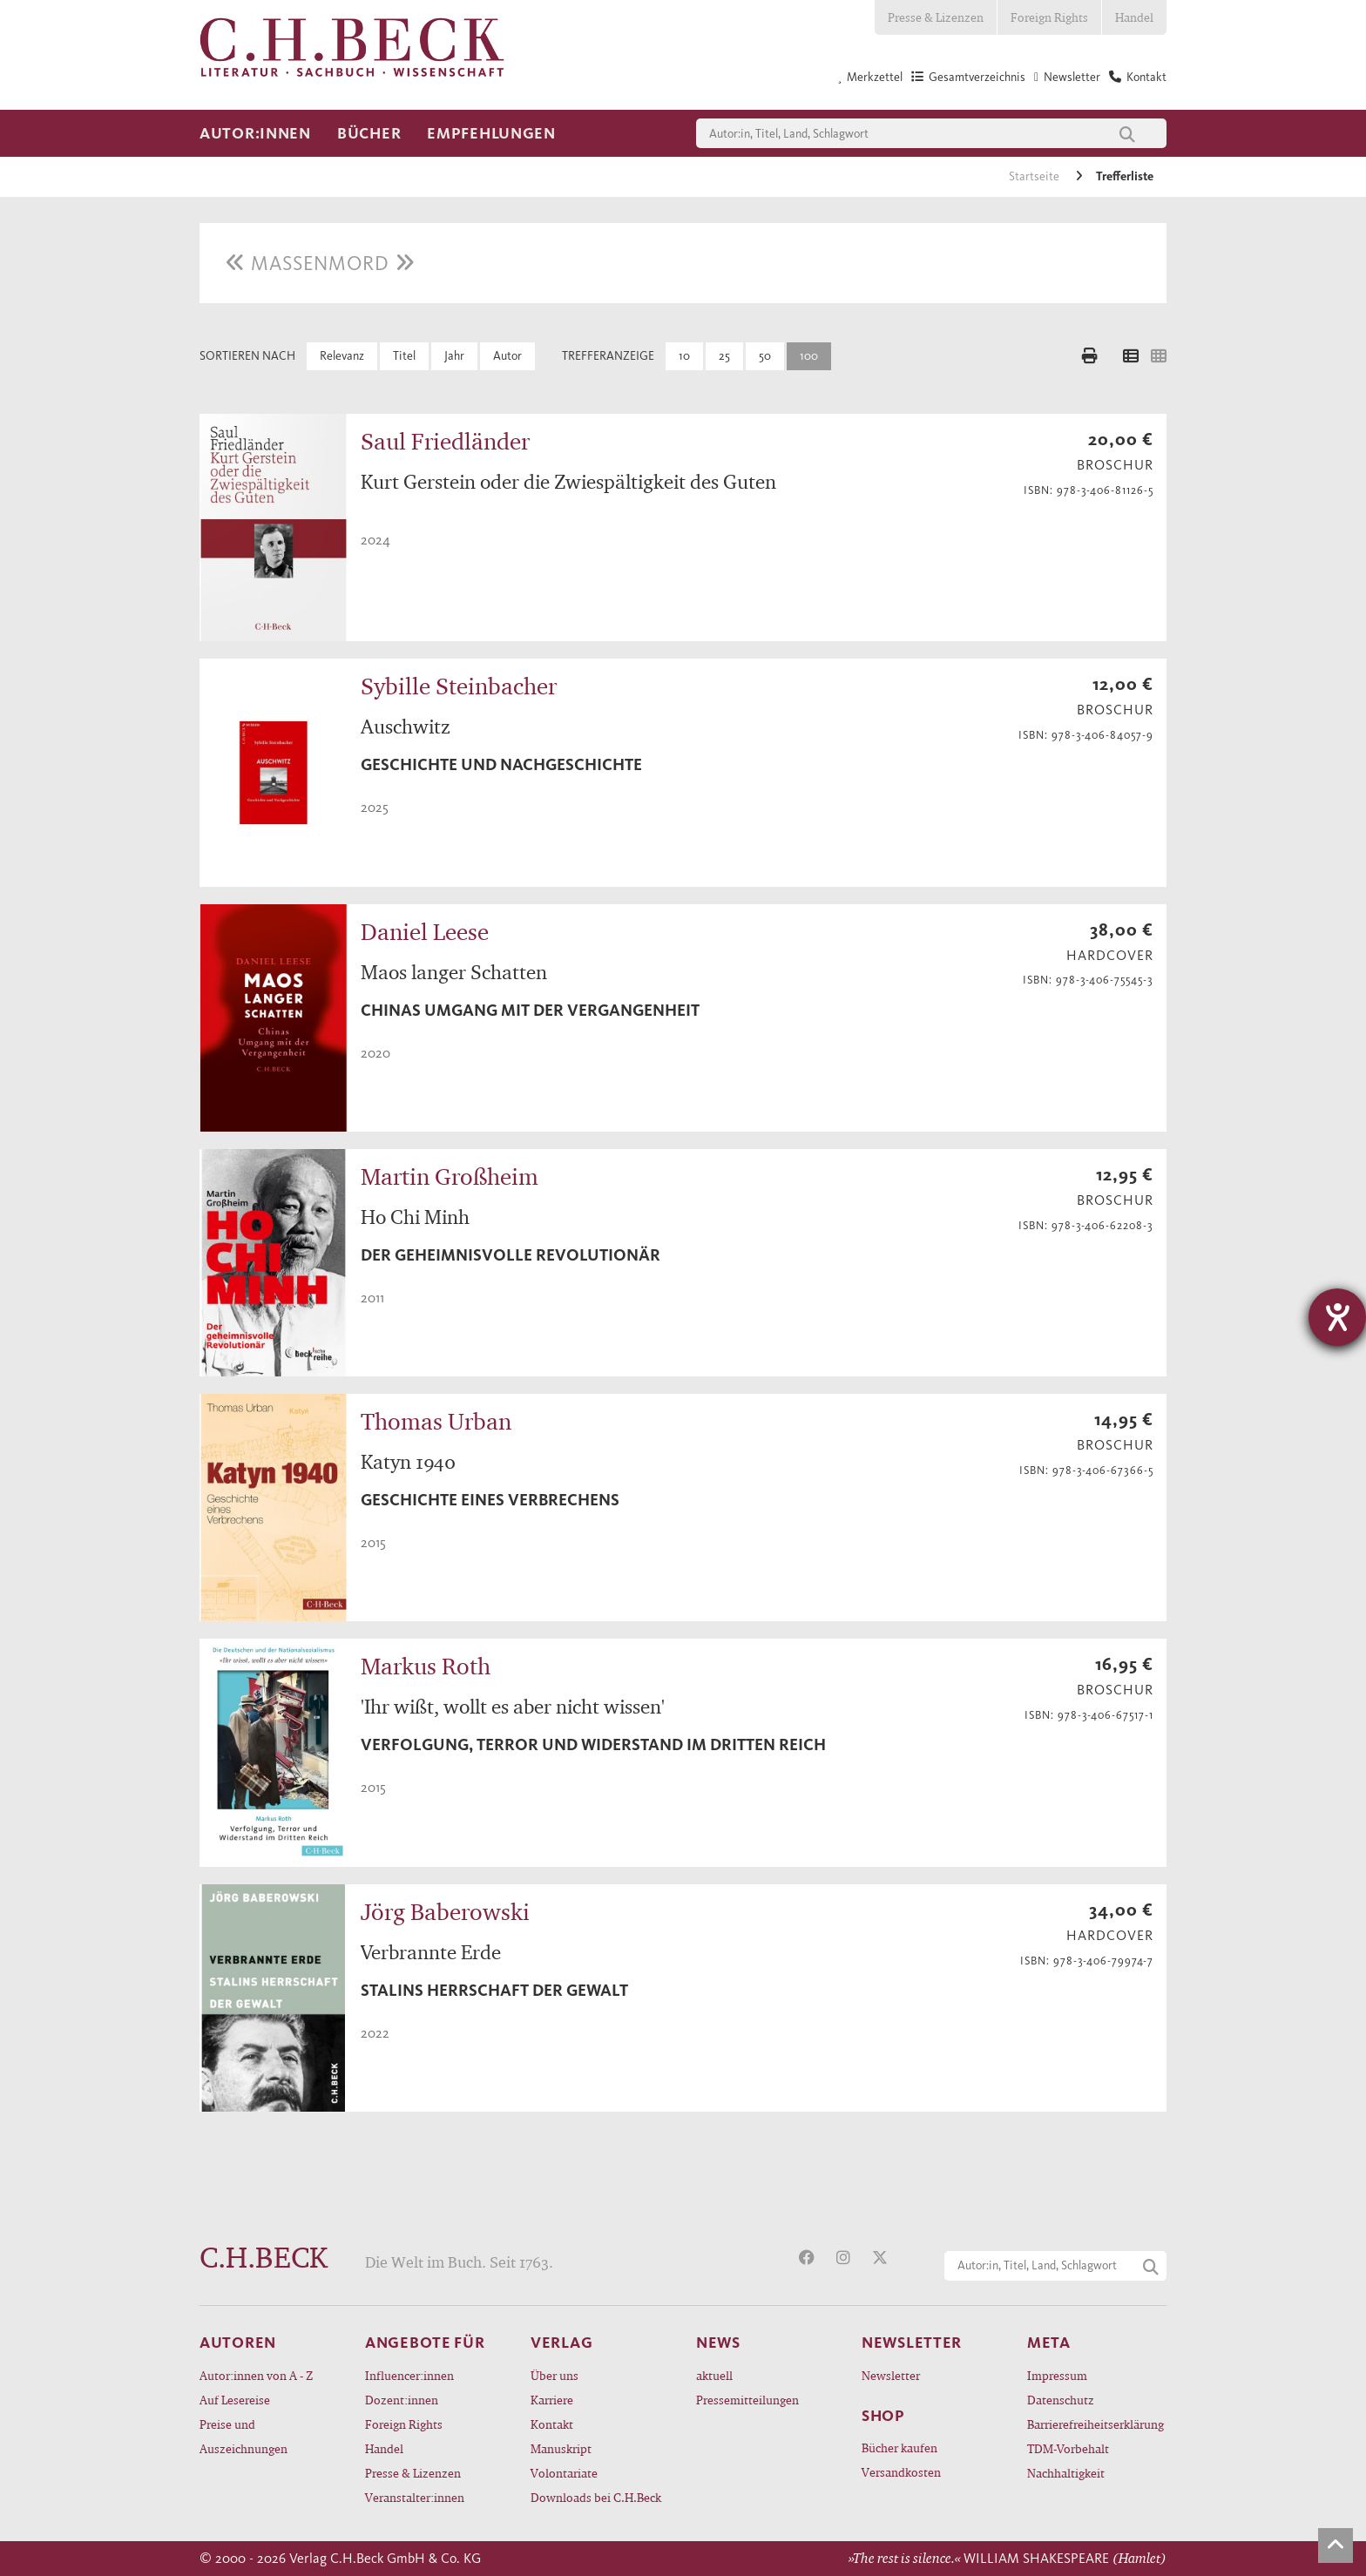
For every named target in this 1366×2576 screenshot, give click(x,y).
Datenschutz (1060, 2399)
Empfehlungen (491, 133)
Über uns (554, 2375)
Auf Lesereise (234, 2399)
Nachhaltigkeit (1066, 2472)
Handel (1134, 17)
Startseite (1035, 176)
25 (724, 355)
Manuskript (561, 2448)
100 (809, 355)
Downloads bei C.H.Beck (596, 2497)
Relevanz (342, 355)
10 (684, 355)
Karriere (552, 2399)
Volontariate (564, 2472)
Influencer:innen (409, 2375)
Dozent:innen (401, 2399)
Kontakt (552, 2424)
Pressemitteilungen (747, 2399)
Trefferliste (1124, 176)
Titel (404, 355)
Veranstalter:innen (414, 2497)
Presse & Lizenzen (936, 17)
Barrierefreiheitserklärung (1095, 2424)
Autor (507, 355)
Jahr (454, 355)
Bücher (369, 133)
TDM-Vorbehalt (1068, 2448)
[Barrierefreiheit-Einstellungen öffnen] (1337, 1317)
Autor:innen (255, 133)
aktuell (714, 2375)
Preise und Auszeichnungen (243, 2436)
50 (765, 355)
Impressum (1057, 2375)
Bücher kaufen (899, 2447)
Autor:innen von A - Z (256, 2375)
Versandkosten (901, 2471)
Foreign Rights (1049, 17)
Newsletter (891, 2375)
